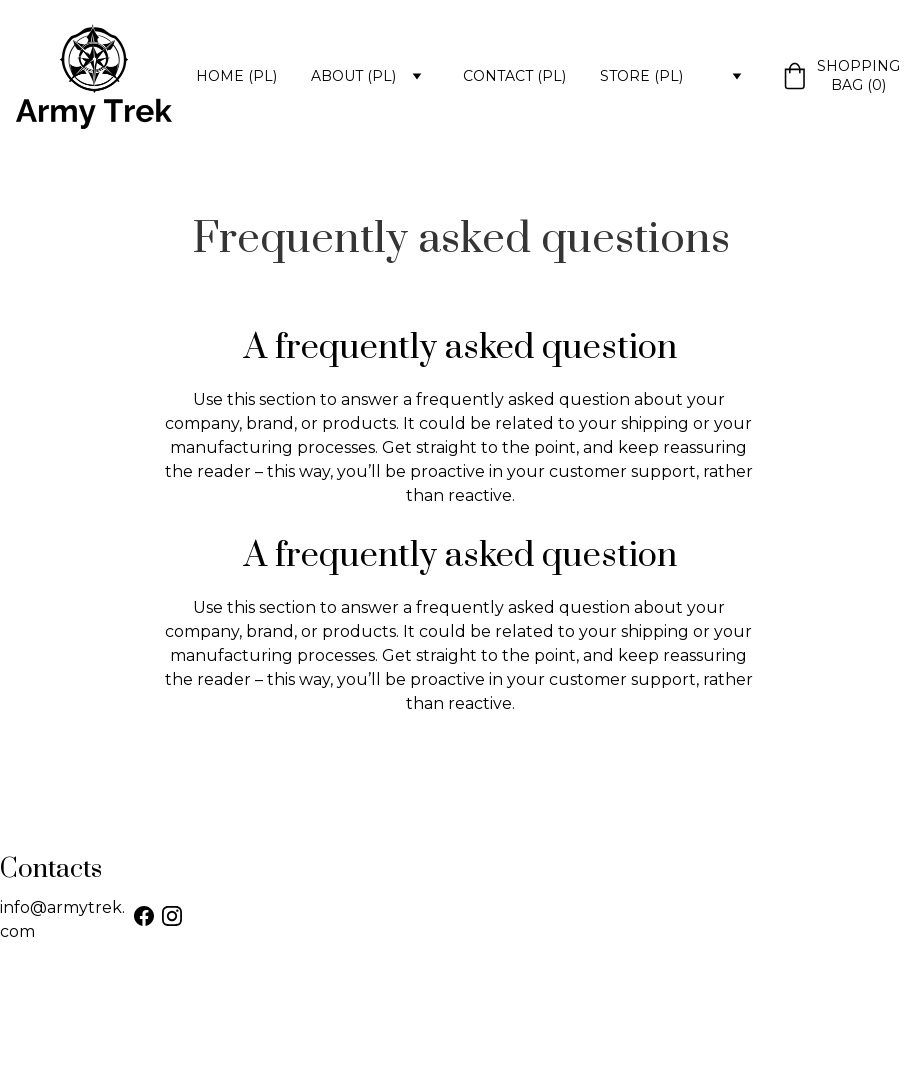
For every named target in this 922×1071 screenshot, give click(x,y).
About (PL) (353, 76)
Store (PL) (641, 76)
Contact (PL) (514, 76)
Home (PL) (236, 76)
